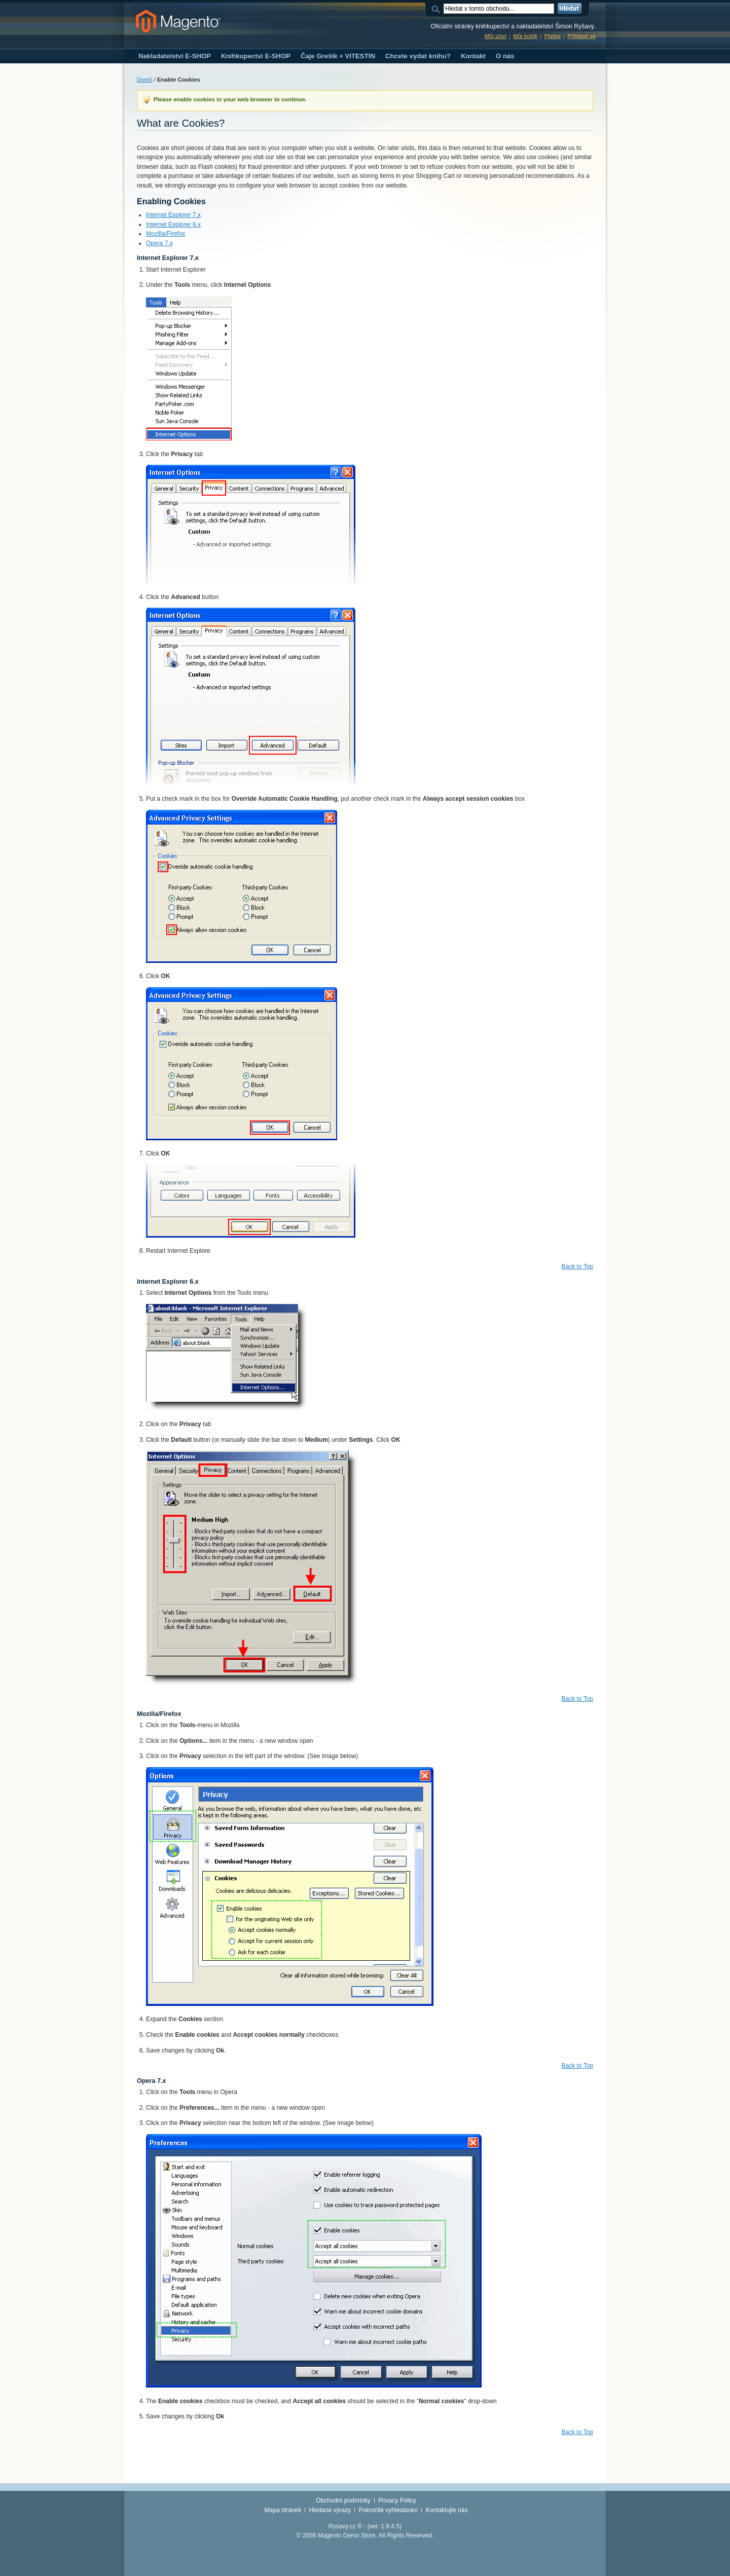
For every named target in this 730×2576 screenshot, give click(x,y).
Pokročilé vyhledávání (388, 2510)
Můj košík (525, 36)
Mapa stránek (283, 2510)
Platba (552, 36)
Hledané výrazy (330, 2510)
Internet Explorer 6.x (173, 224)
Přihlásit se (581, 36)
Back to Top (577, 1266)
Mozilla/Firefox (165, 233)
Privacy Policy (397, 2500)
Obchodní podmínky (343, 2500)
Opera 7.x (159, 243)
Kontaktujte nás (447, 2510)
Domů (144, 80)
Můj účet (495, 36)
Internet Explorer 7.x (173, 214)
